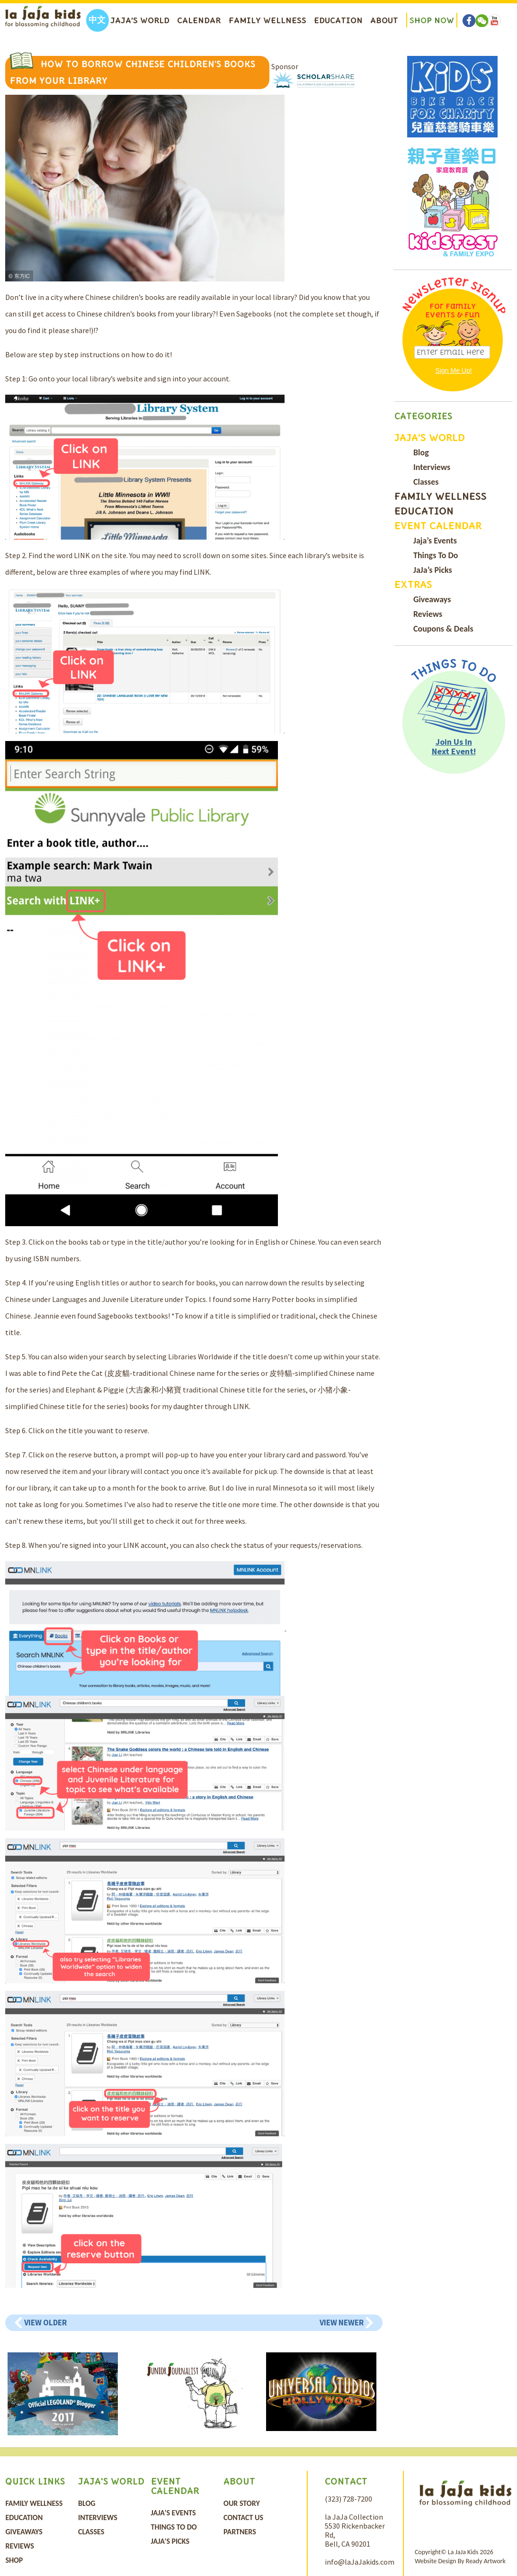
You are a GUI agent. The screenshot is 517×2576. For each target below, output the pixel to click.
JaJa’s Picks (432, 570)
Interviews (431, 467)
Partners (239, 2531)
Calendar (199, 20)
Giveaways (432, 599)
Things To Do (435, 555)
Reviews (427, 614)
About (384, 20)
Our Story (241, 2503)
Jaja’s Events (435, 540)
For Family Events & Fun (452, 310)
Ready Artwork (486, 2561)
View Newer (342, 2322)
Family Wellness (267, 20)
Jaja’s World (139, 20)
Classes (425, 482)
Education (338, 20)
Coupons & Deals (443, 629)
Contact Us (243, 2517)
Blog (421, 452)
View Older (45, 2322)
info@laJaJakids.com (359, 2562)
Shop (14, 2560)
